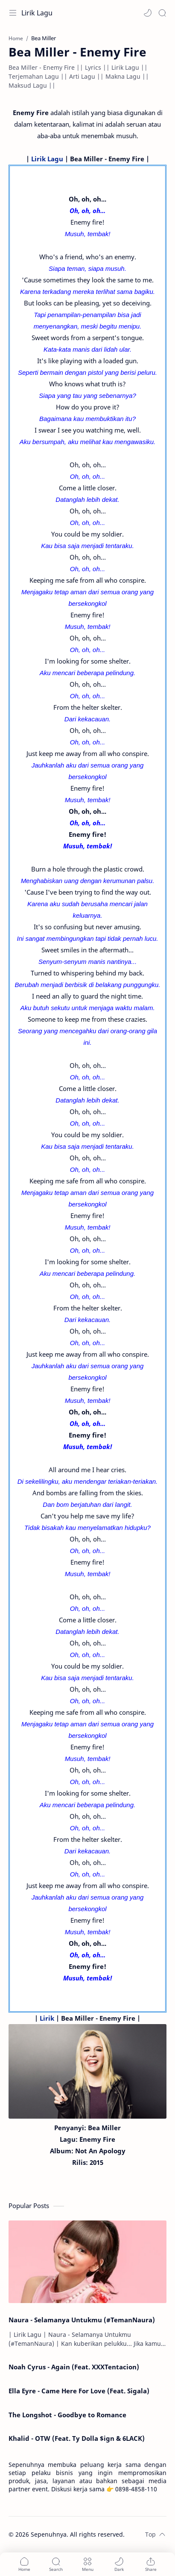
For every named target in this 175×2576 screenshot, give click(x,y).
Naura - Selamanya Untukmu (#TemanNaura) (82, 2319)
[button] (147, 12)
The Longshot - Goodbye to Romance (67, 2414)
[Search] (162, 12)
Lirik (47, 2018)
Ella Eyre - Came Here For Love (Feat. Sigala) (79, 2390)
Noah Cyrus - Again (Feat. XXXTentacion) (74, 2367)
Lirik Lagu (36, 13)
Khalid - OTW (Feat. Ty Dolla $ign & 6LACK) (77, 2438)
